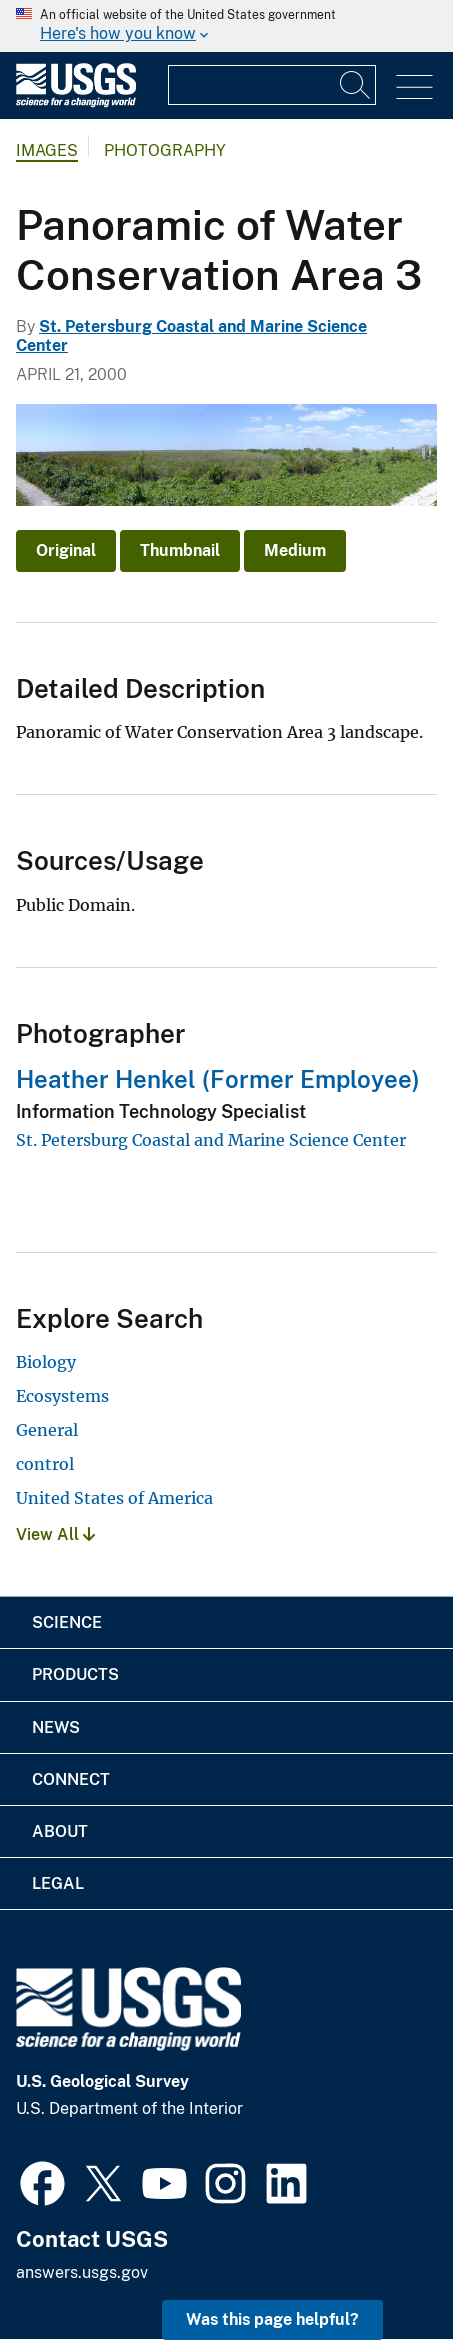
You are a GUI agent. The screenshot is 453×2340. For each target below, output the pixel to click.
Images (47, 150)
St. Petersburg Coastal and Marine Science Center (211, 1140)
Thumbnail (180, 550)
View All (55, 1534)
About (60, 1831)
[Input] (272, 85)
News (56, 1727)
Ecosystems (62, 1396)
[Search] (356, 85)
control (45, 1464)
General (47, 1430)
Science (67, 1622)
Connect (71, 1779)
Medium (295, 550)
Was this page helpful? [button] (272, 2319)
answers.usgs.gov (82, 2272)
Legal (58, 1883)
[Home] (76, 102)
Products (75, 1674)
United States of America (114, 1498)
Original (66, 550)
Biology (46, 1362)
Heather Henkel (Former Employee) (218, 1079)
